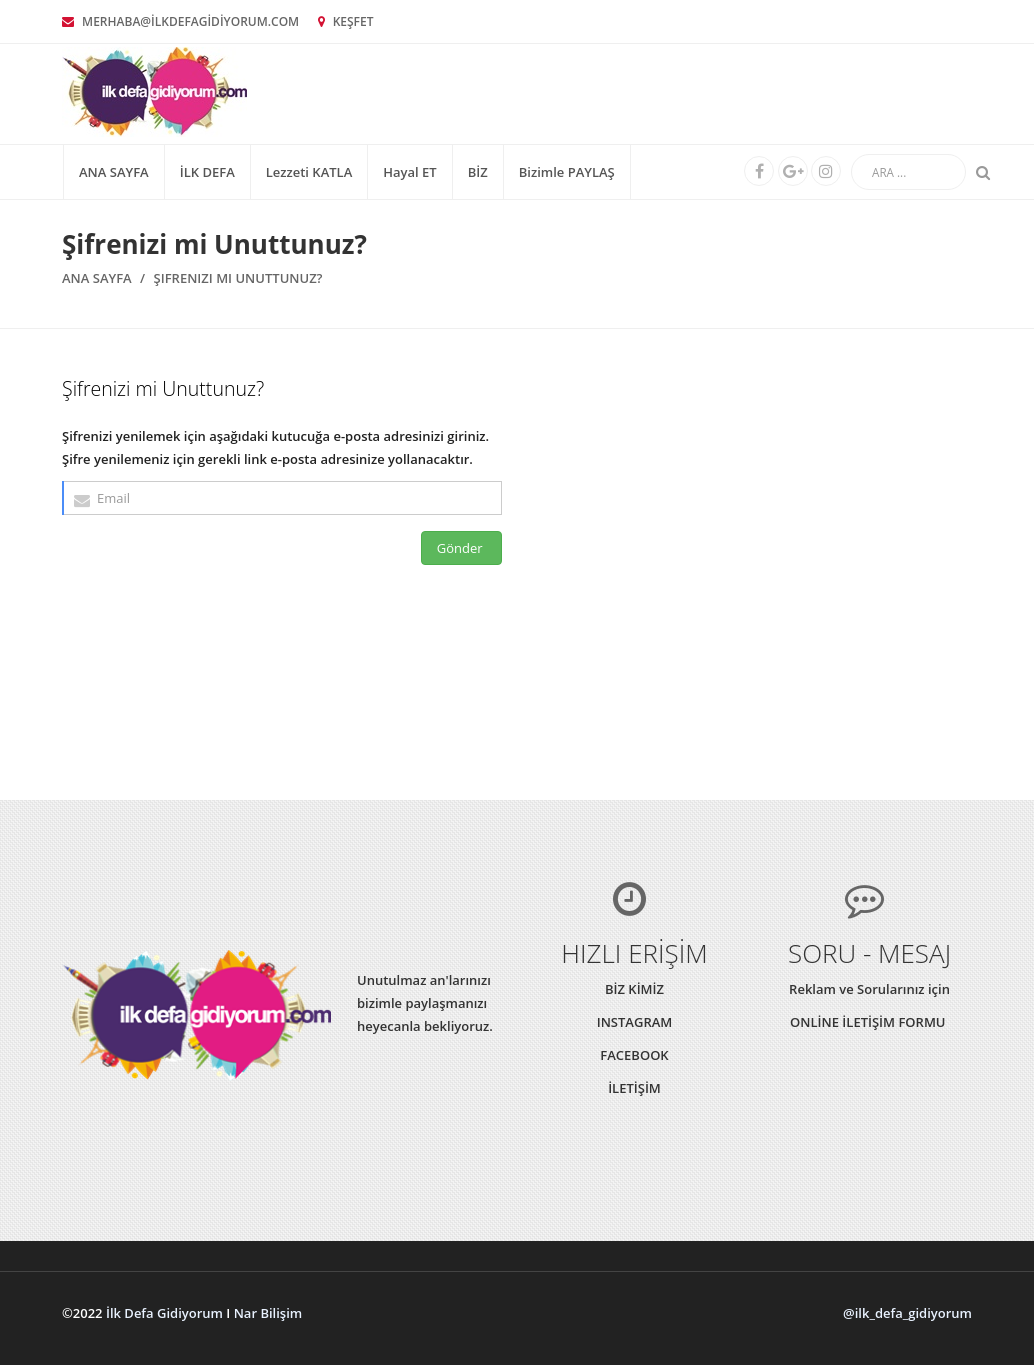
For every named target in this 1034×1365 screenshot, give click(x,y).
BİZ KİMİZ (634, 989)
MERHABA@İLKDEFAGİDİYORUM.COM (180, 21)
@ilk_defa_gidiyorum (907, 1313)
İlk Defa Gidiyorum (164, 1313)
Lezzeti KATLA (309, 172)
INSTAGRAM (635, 1022)
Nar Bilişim (268, 1313)
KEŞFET (346, 21)
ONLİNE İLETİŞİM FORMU (869, 1022)
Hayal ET (409, 172)
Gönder (461, 548)
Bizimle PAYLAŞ (567, 172)
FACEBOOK (634, 1055)
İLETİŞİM (634, 1088)
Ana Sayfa (114, 172)
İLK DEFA (207, 172)
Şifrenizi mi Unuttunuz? (238, 278)
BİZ (478, 172)
